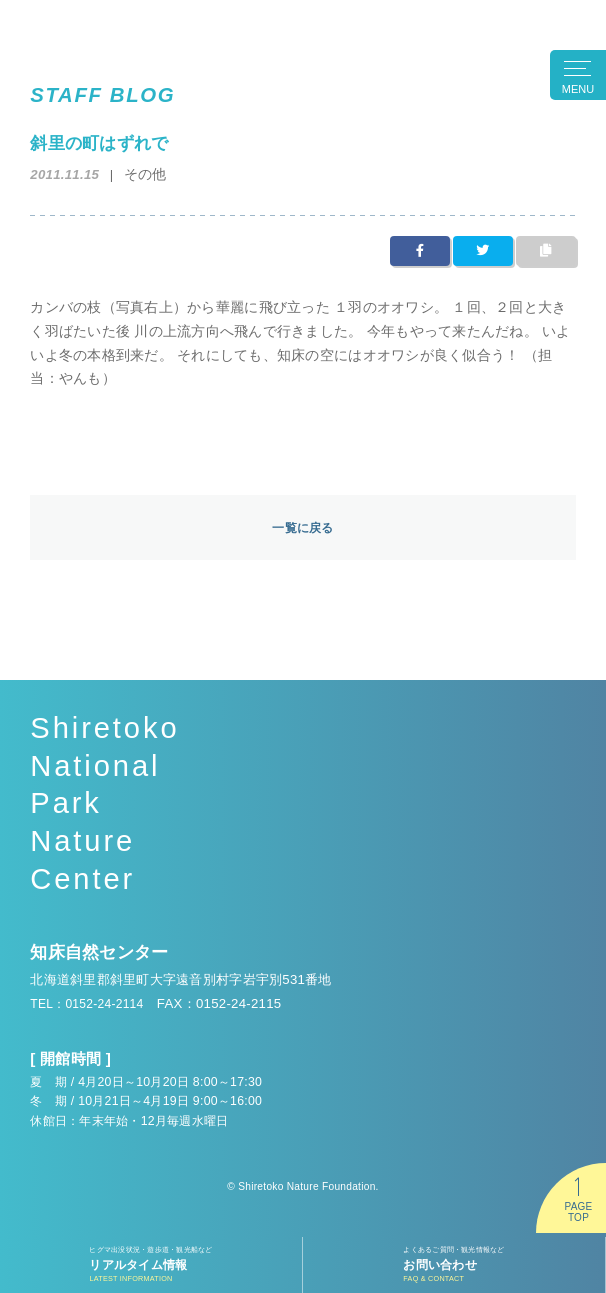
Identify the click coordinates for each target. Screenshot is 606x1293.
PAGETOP (578, 1212)
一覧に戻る (302, 528)
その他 (147, 173)
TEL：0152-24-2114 (92, 1005)
